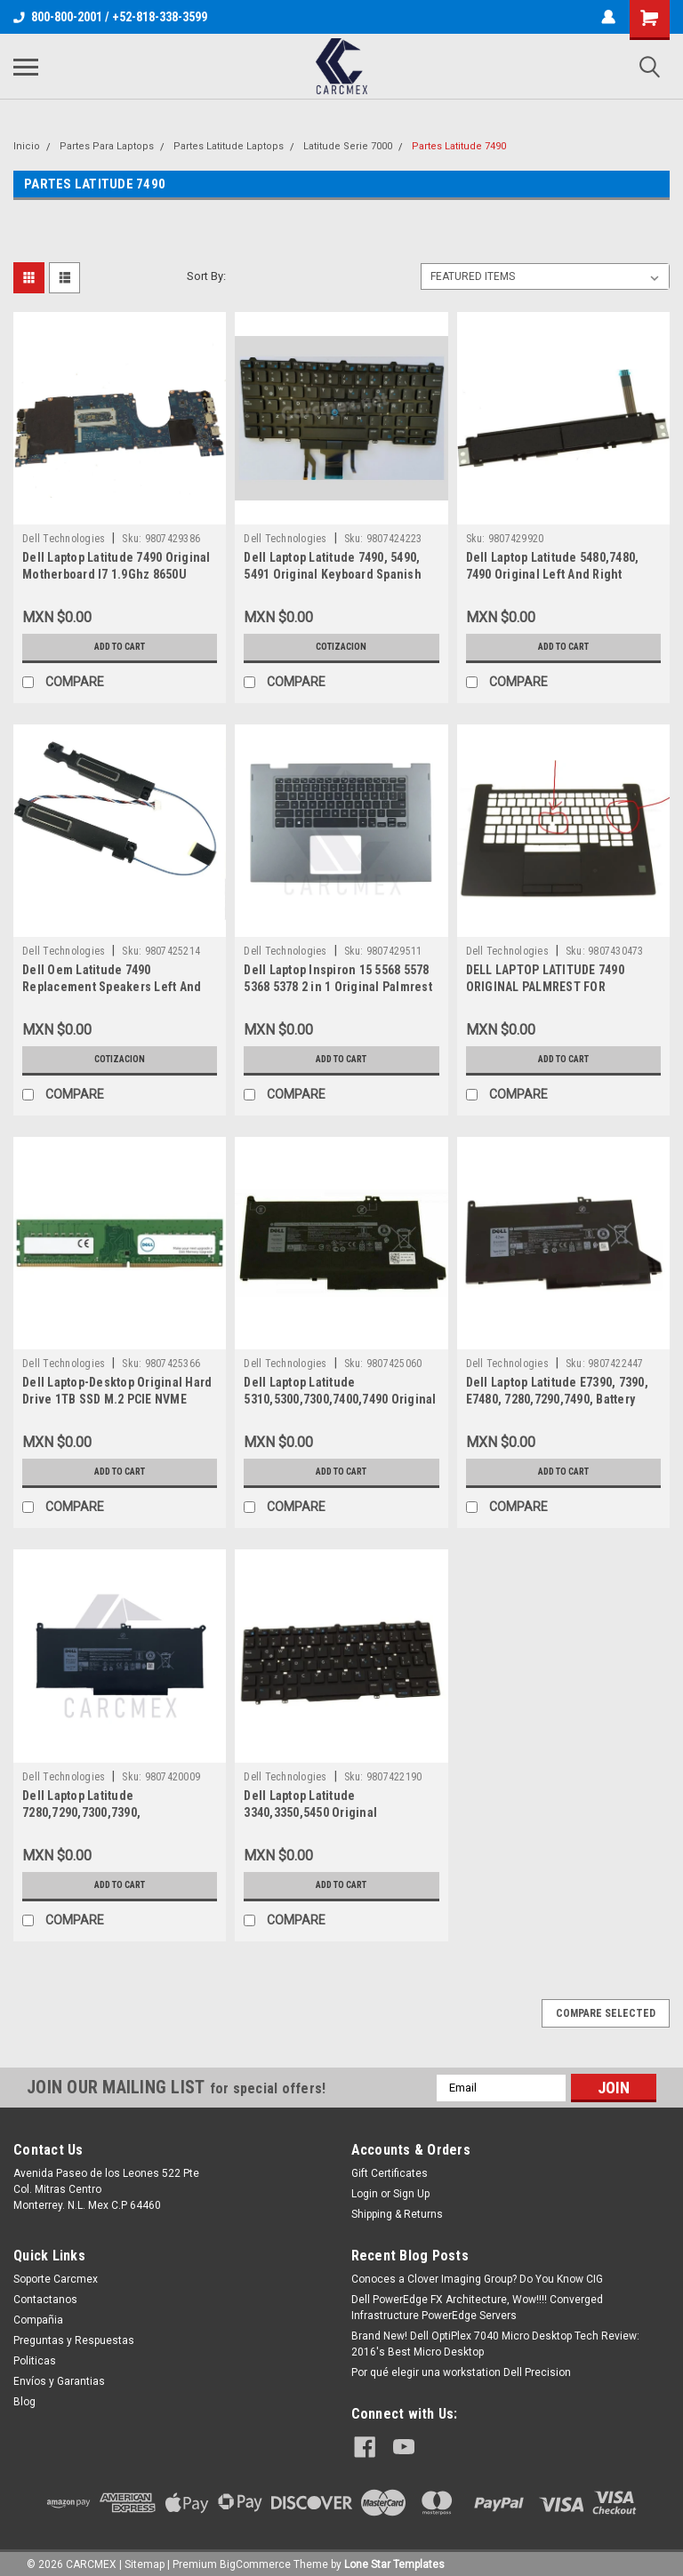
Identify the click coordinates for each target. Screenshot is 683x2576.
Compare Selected (605, 2013)
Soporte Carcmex (55, 2279)
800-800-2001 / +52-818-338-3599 (110, 17)
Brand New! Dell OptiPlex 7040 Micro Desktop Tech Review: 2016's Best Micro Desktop (495, 2344)
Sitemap (145, 2558)
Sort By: (206, 276)
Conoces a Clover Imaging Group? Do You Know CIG (477, 2279)
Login (364, 2194)
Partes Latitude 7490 (459, 146)
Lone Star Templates (394, 2558)
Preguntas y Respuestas (73, 2340)
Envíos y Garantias (59, 2381)
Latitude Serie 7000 (347, 146)
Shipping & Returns (397, 2214)
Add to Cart (119, 647)
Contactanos (45, 2299)
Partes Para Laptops (107, 146)
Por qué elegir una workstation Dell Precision (461, 2372)
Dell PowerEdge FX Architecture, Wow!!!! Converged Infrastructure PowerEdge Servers (477, 2307)
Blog (24, 2402)
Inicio (26, 146)
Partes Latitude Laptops (228, 146)
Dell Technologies (63, 538)
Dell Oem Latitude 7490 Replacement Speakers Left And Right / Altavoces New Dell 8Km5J (115, 987)
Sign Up (411, 2194)
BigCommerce (255, 2558)
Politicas (34, 2361)
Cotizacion (341, 647)
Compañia (38, 2320)
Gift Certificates (389, 2173)
